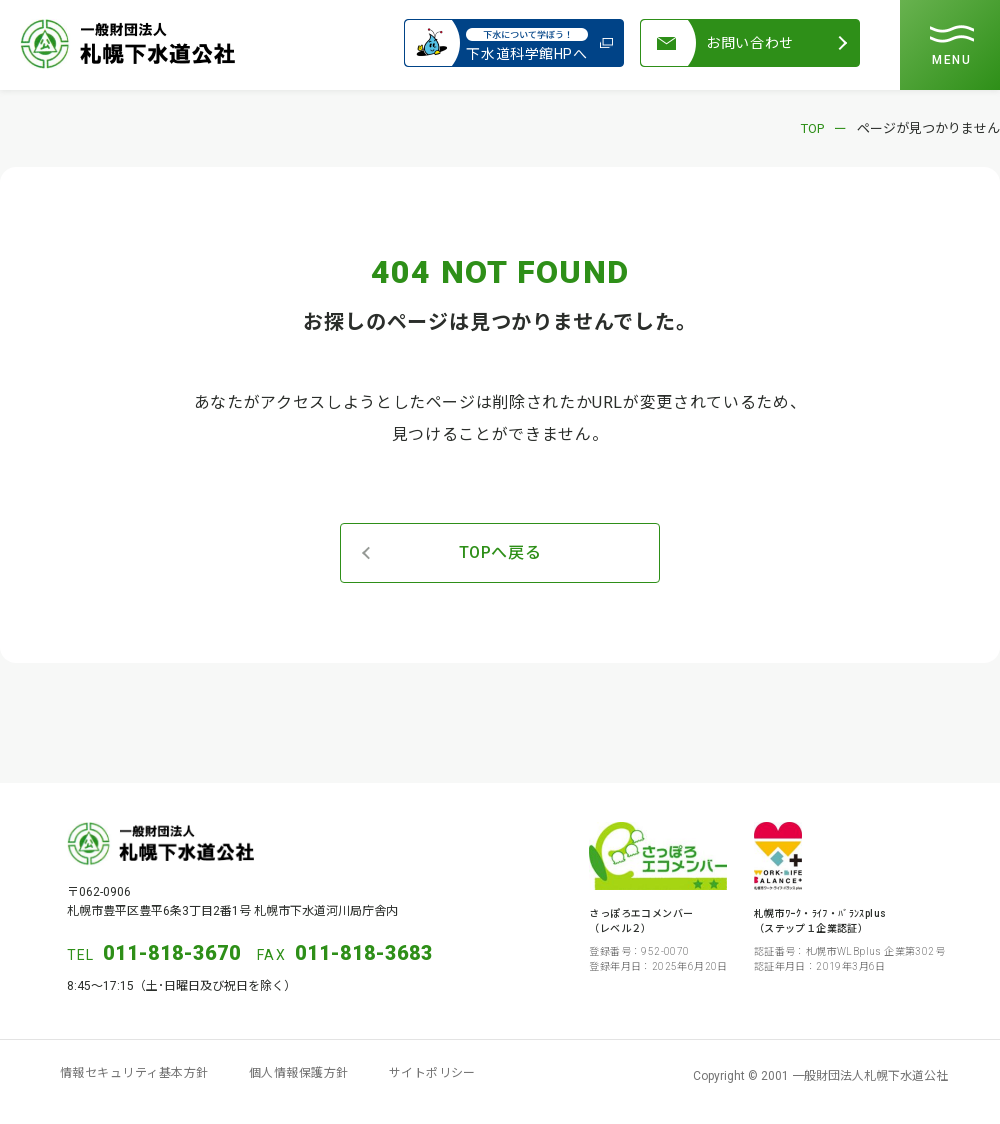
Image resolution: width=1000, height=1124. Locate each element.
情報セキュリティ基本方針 (134, 1073)
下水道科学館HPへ (527, 43)
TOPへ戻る (500, 552)
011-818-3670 (172, 953)
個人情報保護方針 (299, 1073)
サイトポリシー (432, 1073)
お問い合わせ (749, 43)
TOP (812, 128)
